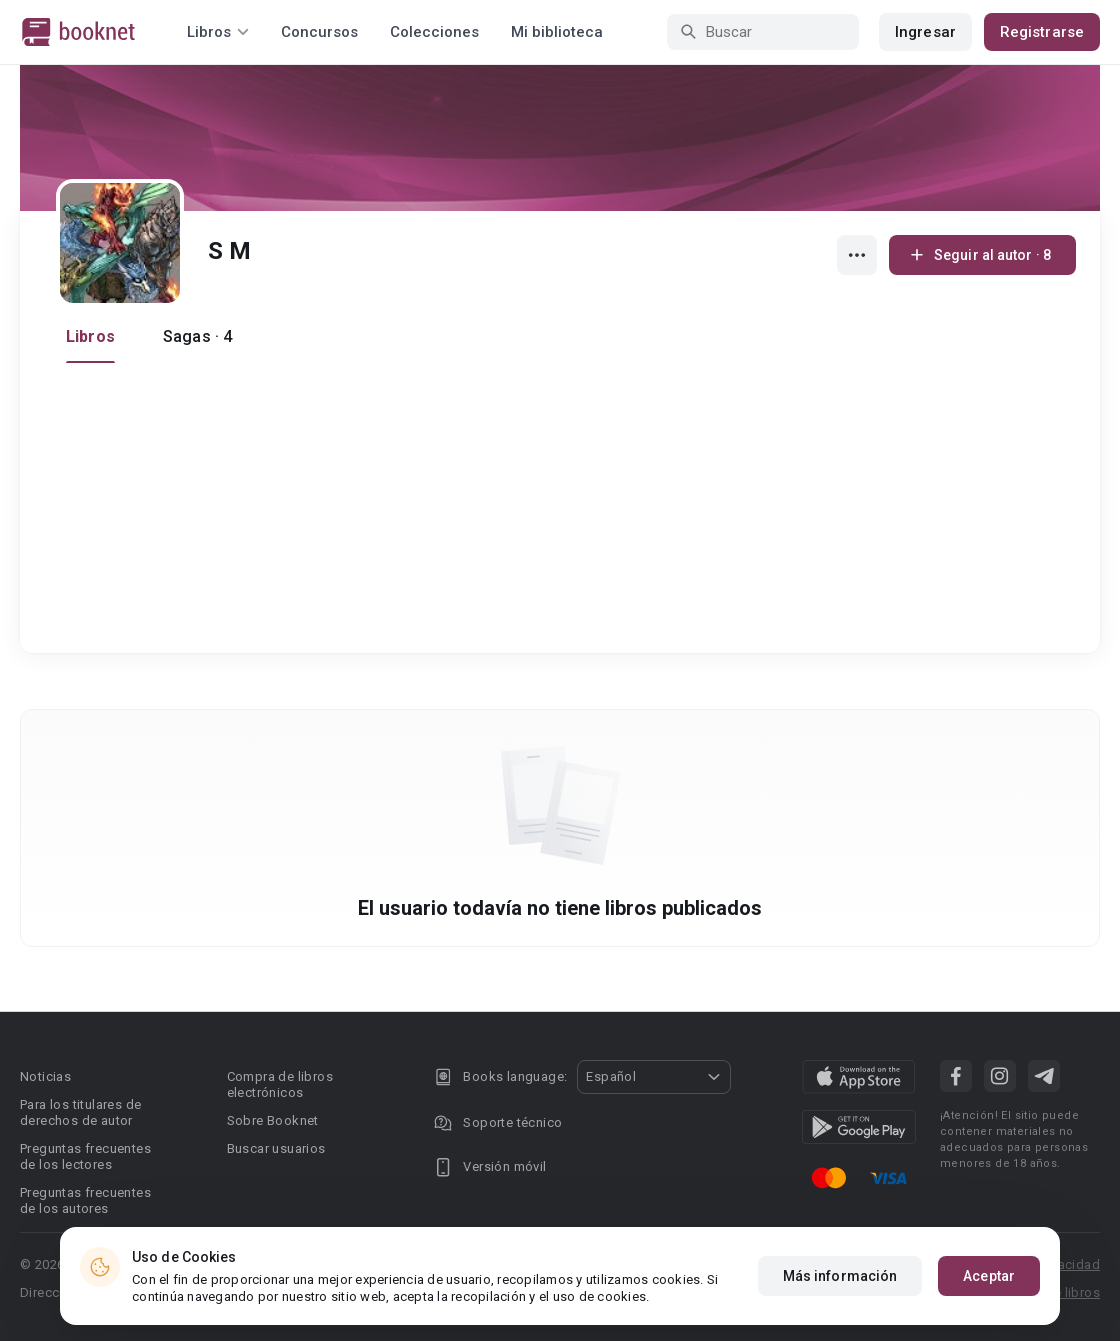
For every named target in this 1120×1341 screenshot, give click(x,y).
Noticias (45, 1076)
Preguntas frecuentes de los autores (85, 1200)
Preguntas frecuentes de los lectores (85, 1156)
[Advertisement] (566, 513)
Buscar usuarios (276, 1148)
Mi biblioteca (557, 32)
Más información (840, 1276)
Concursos (319, 32)
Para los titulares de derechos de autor (80, 1112)
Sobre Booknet (273, 1120)
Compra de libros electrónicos (280, 1084)
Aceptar (989, 1276)
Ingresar (925, 32)
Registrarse (1042, 32)
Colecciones (434, 32)
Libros (90, 336)
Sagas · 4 (197, 336)
